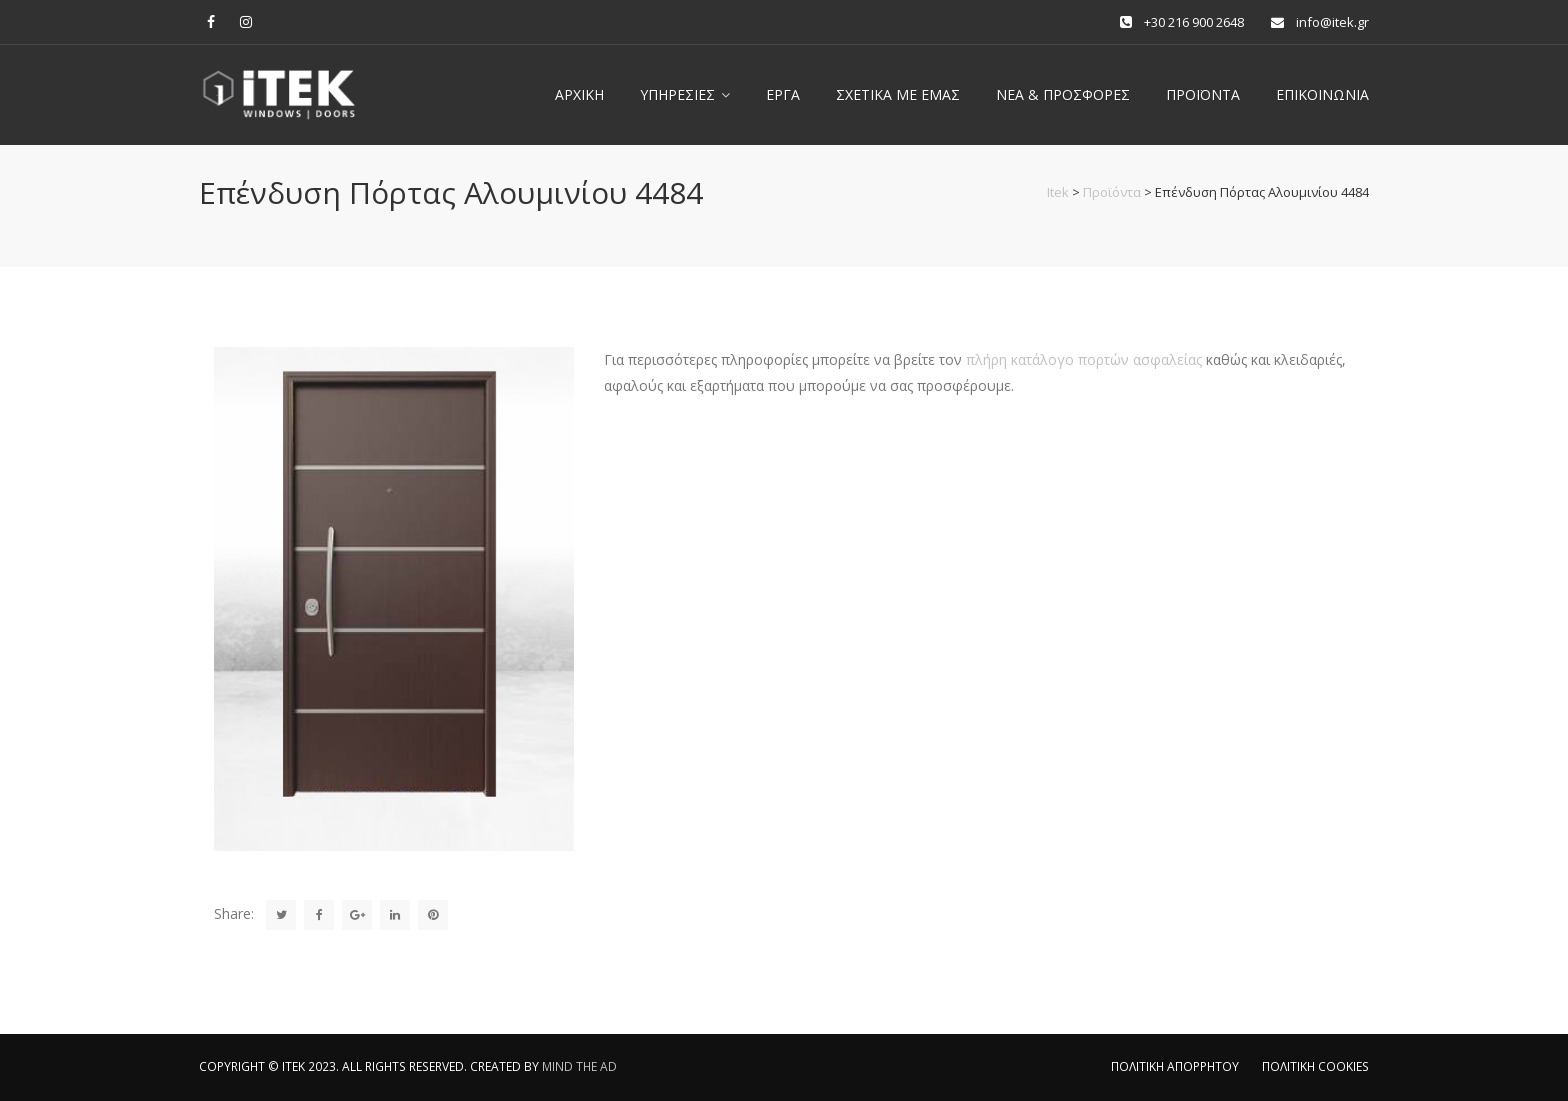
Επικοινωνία (1322, 94)
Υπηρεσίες (677, 94)
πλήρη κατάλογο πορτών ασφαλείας (1084, 359)
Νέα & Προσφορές (1063, 94)
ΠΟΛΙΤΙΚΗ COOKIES (1315, 1066)
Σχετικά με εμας (898, 94)
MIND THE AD (579, 1066)
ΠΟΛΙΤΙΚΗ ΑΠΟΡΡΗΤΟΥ (1175, 1066)
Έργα (783, 94)
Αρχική (579, 94)
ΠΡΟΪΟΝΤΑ (1203, 94)
